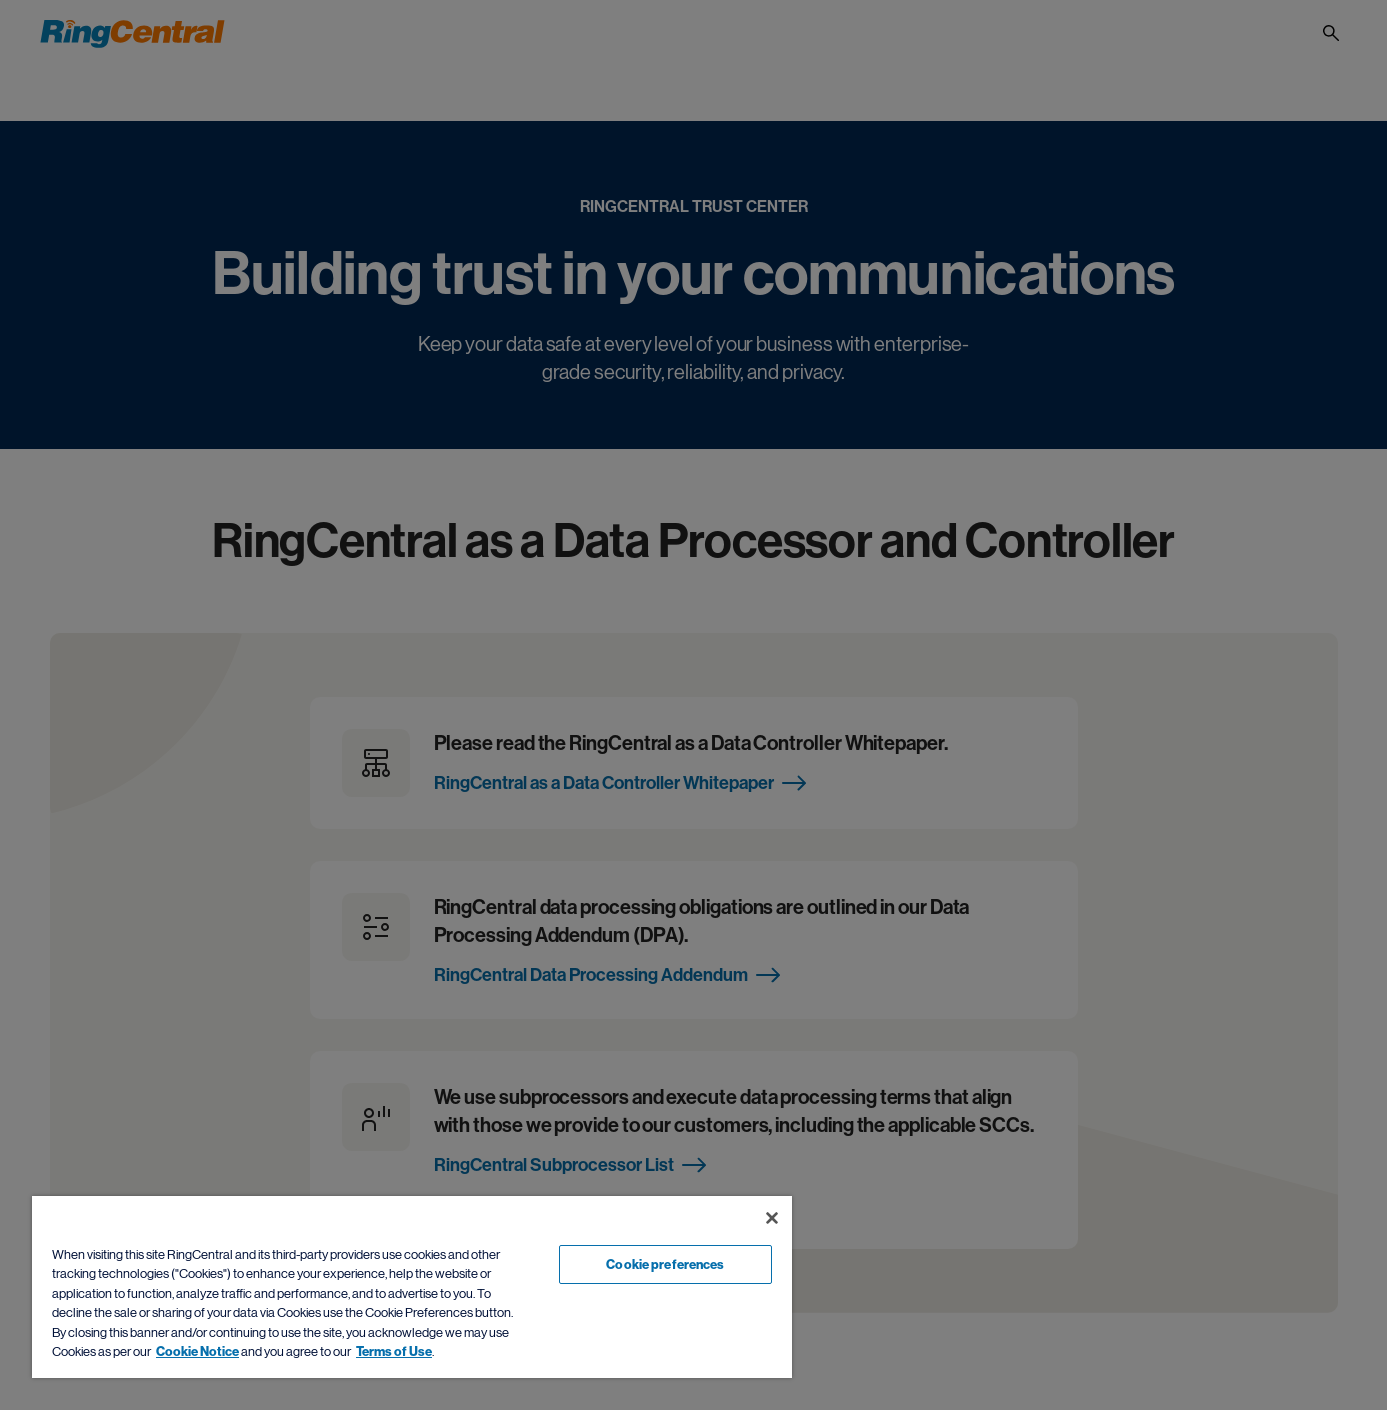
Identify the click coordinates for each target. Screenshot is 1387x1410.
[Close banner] (772, 1218)
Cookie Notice (197, 1351)
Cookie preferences (665, 1264)
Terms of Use (394, 1351)
